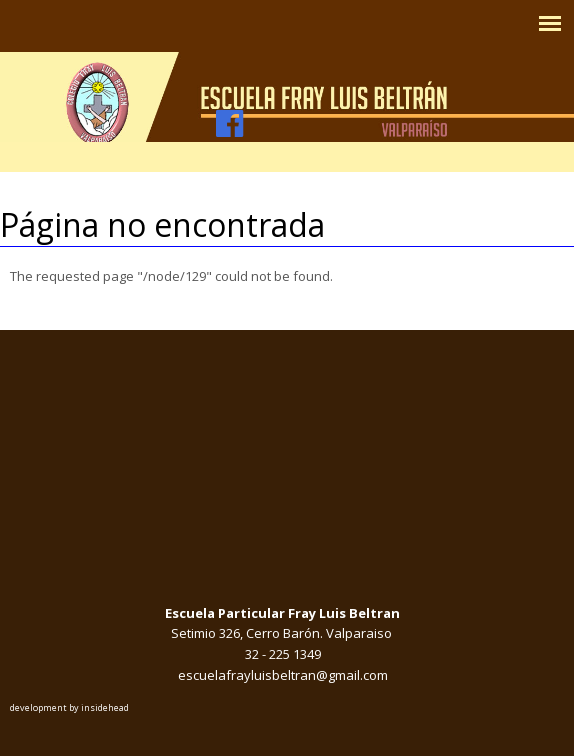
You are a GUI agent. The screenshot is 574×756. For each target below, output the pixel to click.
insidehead (105, 707)
